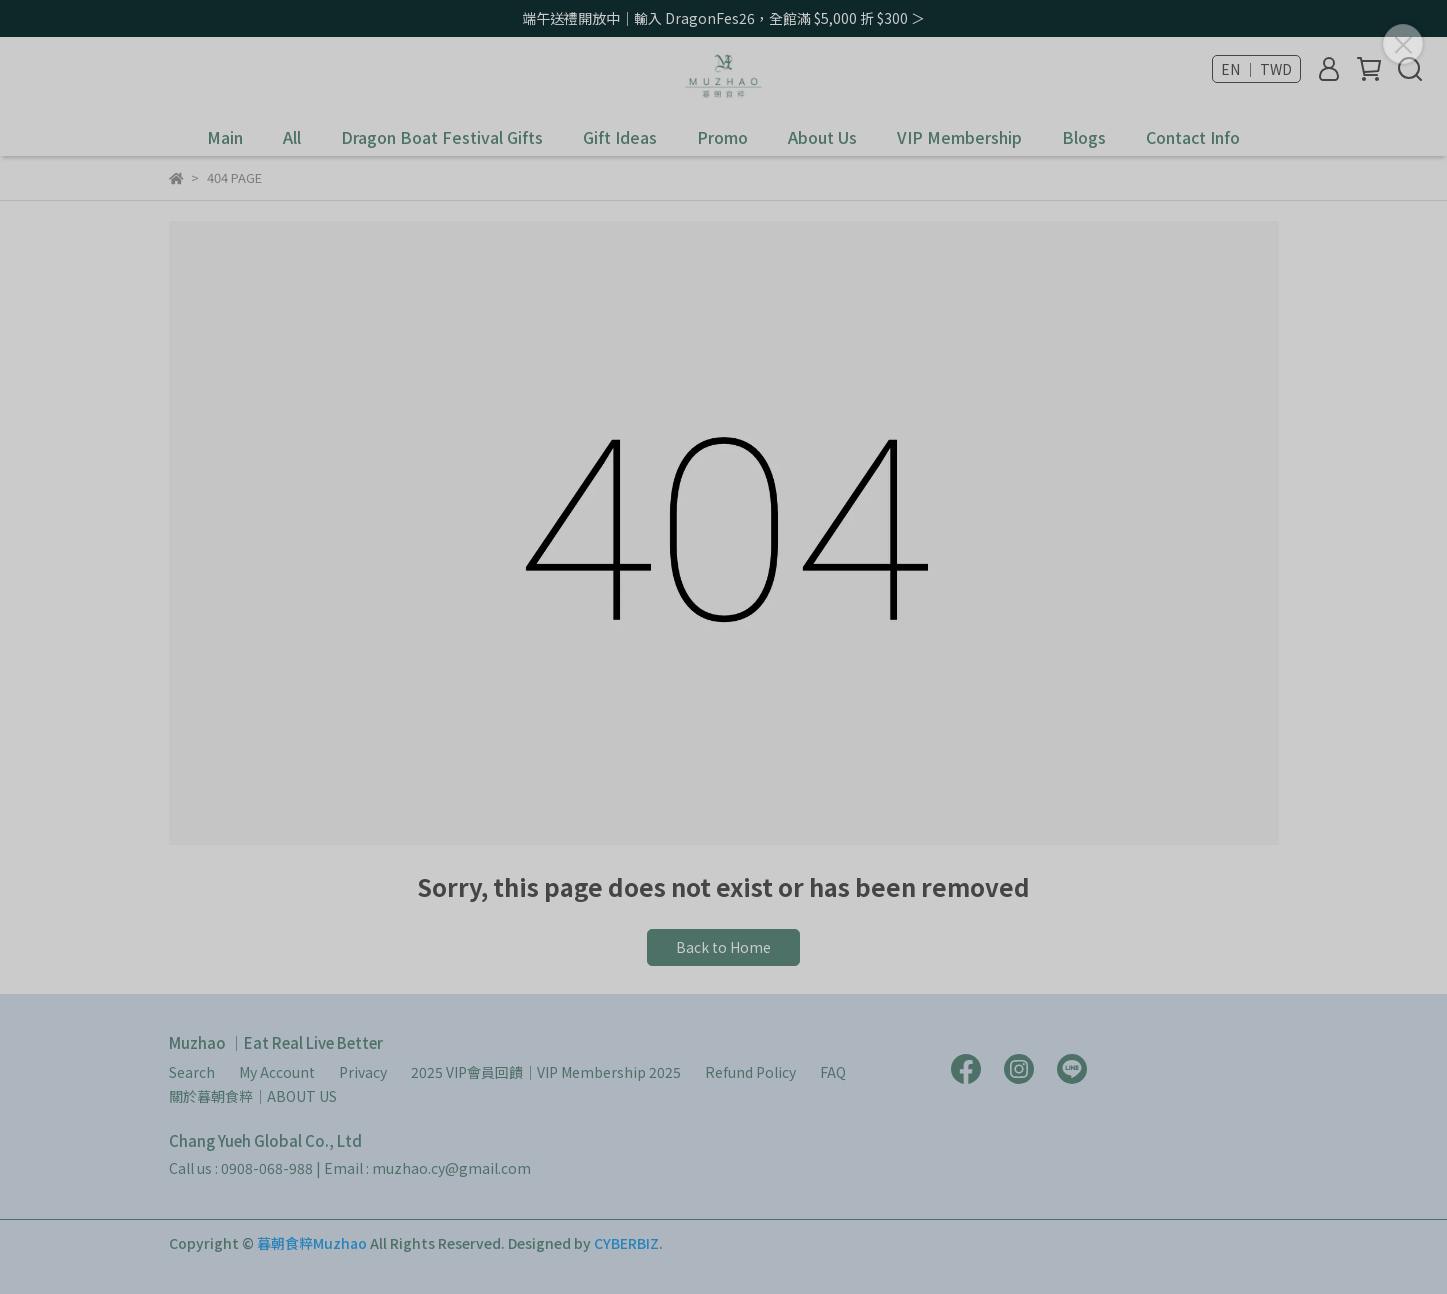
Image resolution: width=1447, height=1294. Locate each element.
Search (192, 1072)
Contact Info (1193, 137)
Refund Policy (750, 1072)
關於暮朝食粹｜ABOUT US (253, 1096)
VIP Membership (959, 137)
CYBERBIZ (626, 1243)
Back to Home (723, 947)
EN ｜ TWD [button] (1256, 69)
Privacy (363, 1072)
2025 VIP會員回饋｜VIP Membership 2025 (546, 1072)
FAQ (833, 1072)
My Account (277, 1072)
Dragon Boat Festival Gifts (442, 137)
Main (225, 137)
